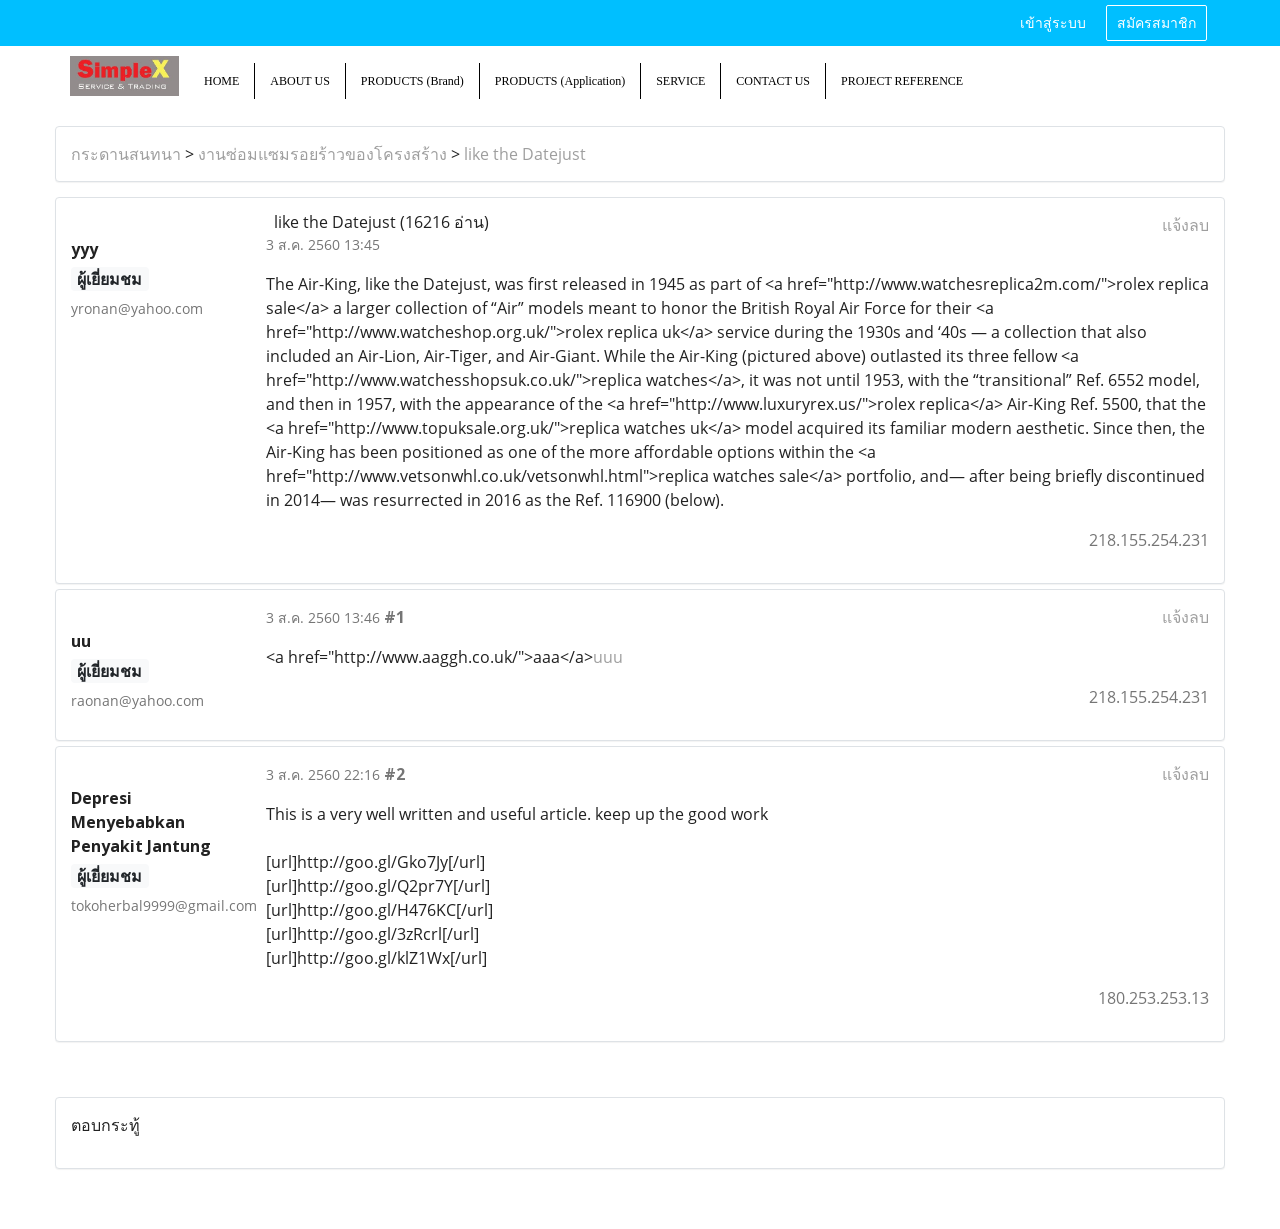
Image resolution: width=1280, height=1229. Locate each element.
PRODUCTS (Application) (560, 81)
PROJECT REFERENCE (902, 81)
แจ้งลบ (1185, 225)
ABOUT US (299, 81)
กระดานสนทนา (126, 154)
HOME (221, 81)
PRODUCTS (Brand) (412, 81)
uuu (608, 657)
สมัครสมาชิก (1156, 23)
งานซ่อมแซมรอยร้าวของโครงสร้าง (322, 154)
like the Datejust (525, 154)
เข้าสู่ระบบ (1053, 23)
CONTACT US (773, 81)
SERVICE (680, 81)
